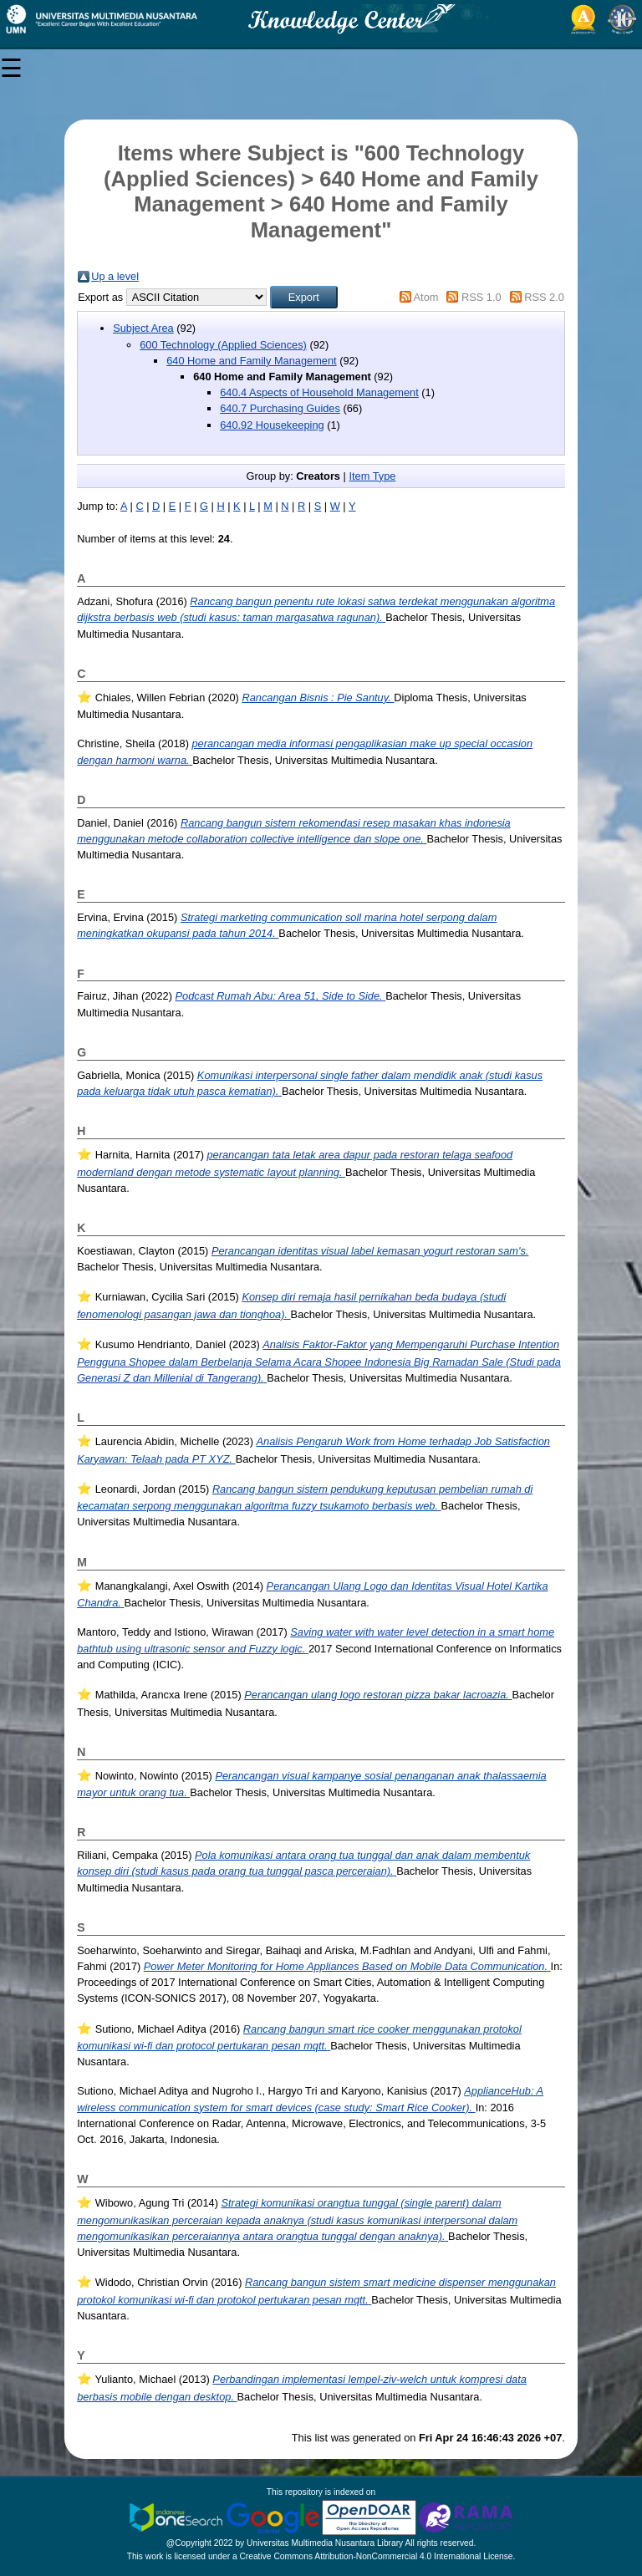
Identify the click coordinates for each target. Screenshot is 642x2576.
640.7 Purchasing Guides (280, 408)
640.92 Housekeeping (272, 425)
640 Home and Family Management (251, 360)
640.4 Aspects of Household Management (319, 392)
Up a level (115, 276)
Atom (426, 297)
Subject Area (143, 328)
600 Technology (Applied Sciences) (223, 345)
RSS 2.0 (544, 297)
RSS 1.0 (481, 297)
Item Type (372, 476)
